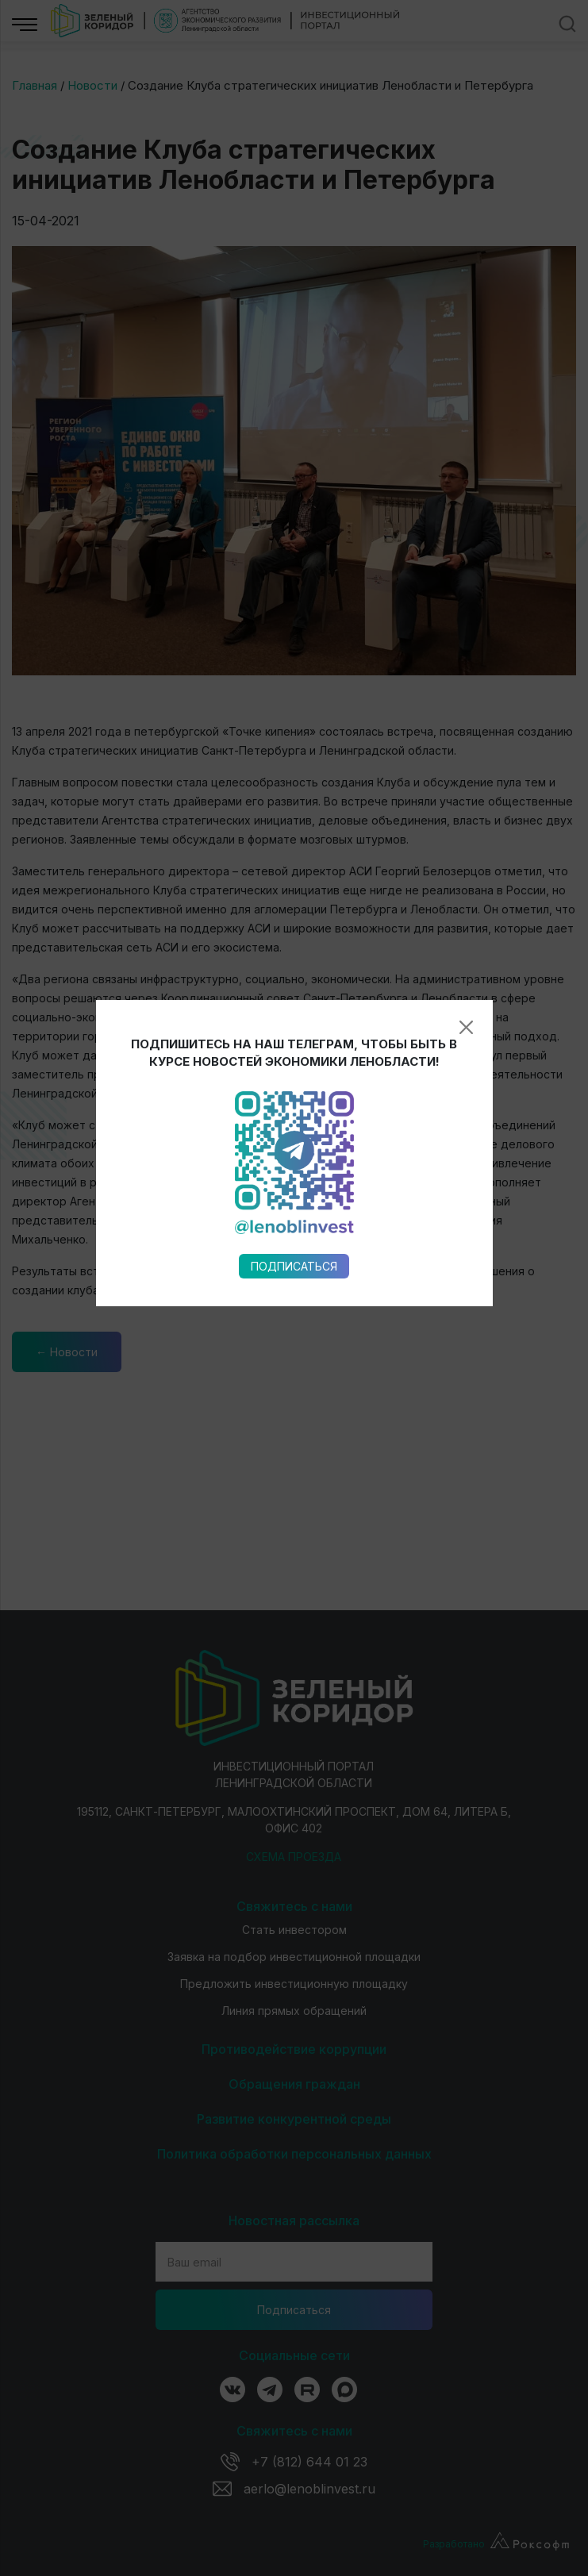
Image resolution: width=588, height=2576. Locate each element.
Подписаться (294, 957)
